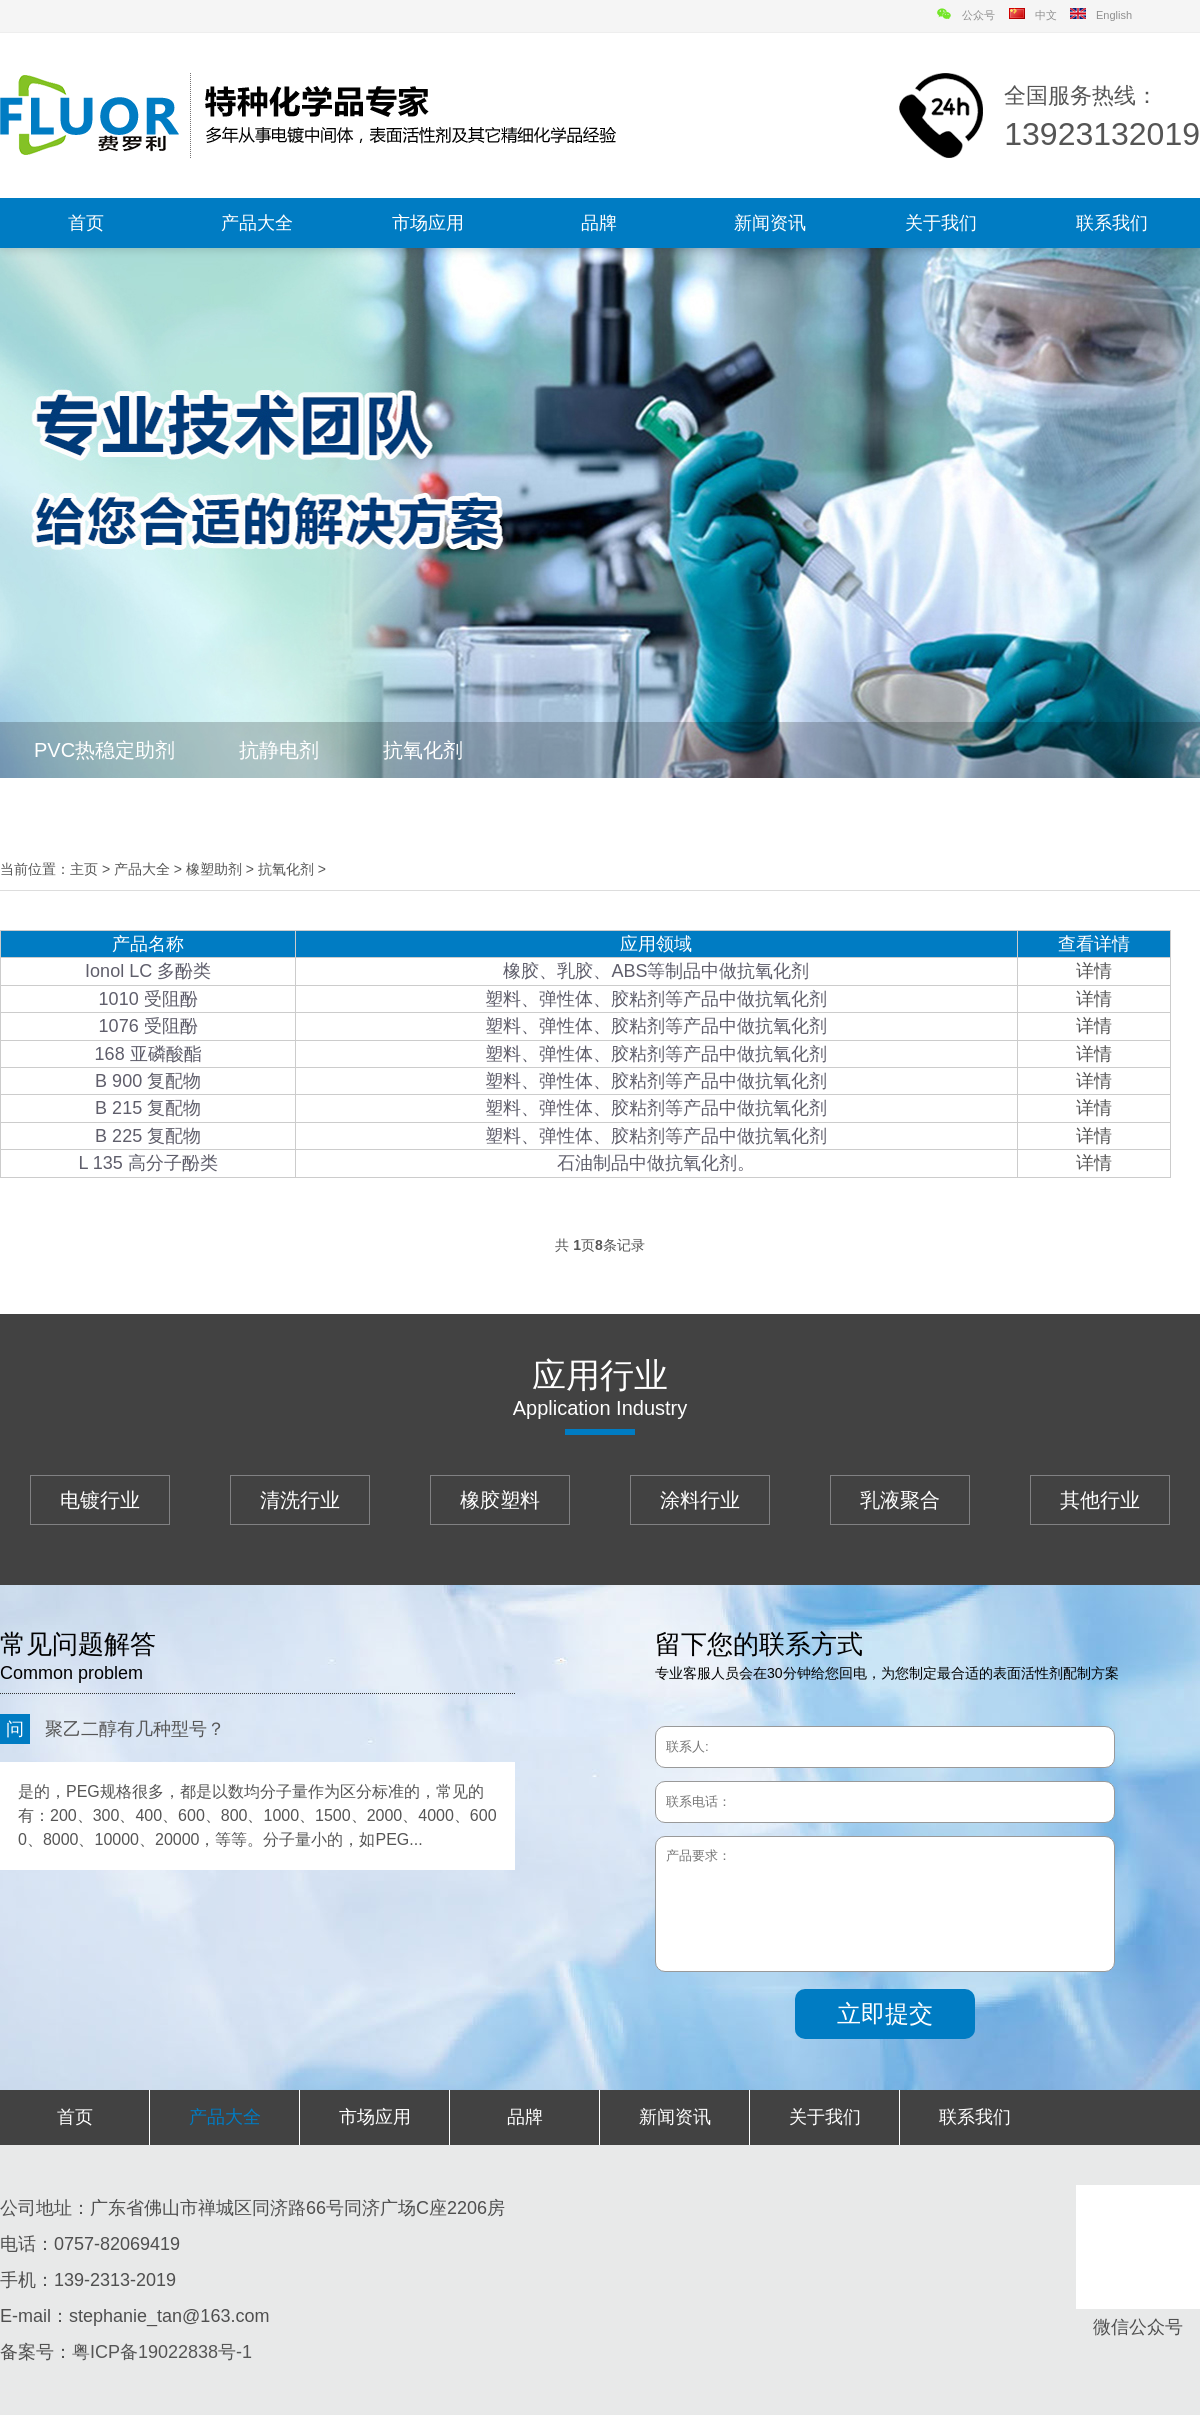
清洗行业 (300, 1500)
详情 (1094, 971)
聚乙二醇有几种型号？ (112, 1729)
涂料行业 (700, 1500)
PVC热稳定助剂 (104, 750)
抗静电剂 (279, 750)
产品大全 (257, 223)
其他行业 (1100, 1500)
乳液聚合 (900, 1500)
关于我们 (941, 223)
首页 (86, 223)
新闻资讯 (770, 223)
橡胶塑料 (500, 1500)
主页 (84, 869)
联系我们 (1112, 223)
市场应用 (428, 223)
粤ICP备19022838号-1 (162, 2352)
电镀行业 (100, 1500)
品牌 (599, 223)
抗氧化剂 (423, 750)
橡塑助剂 (214, 869)
